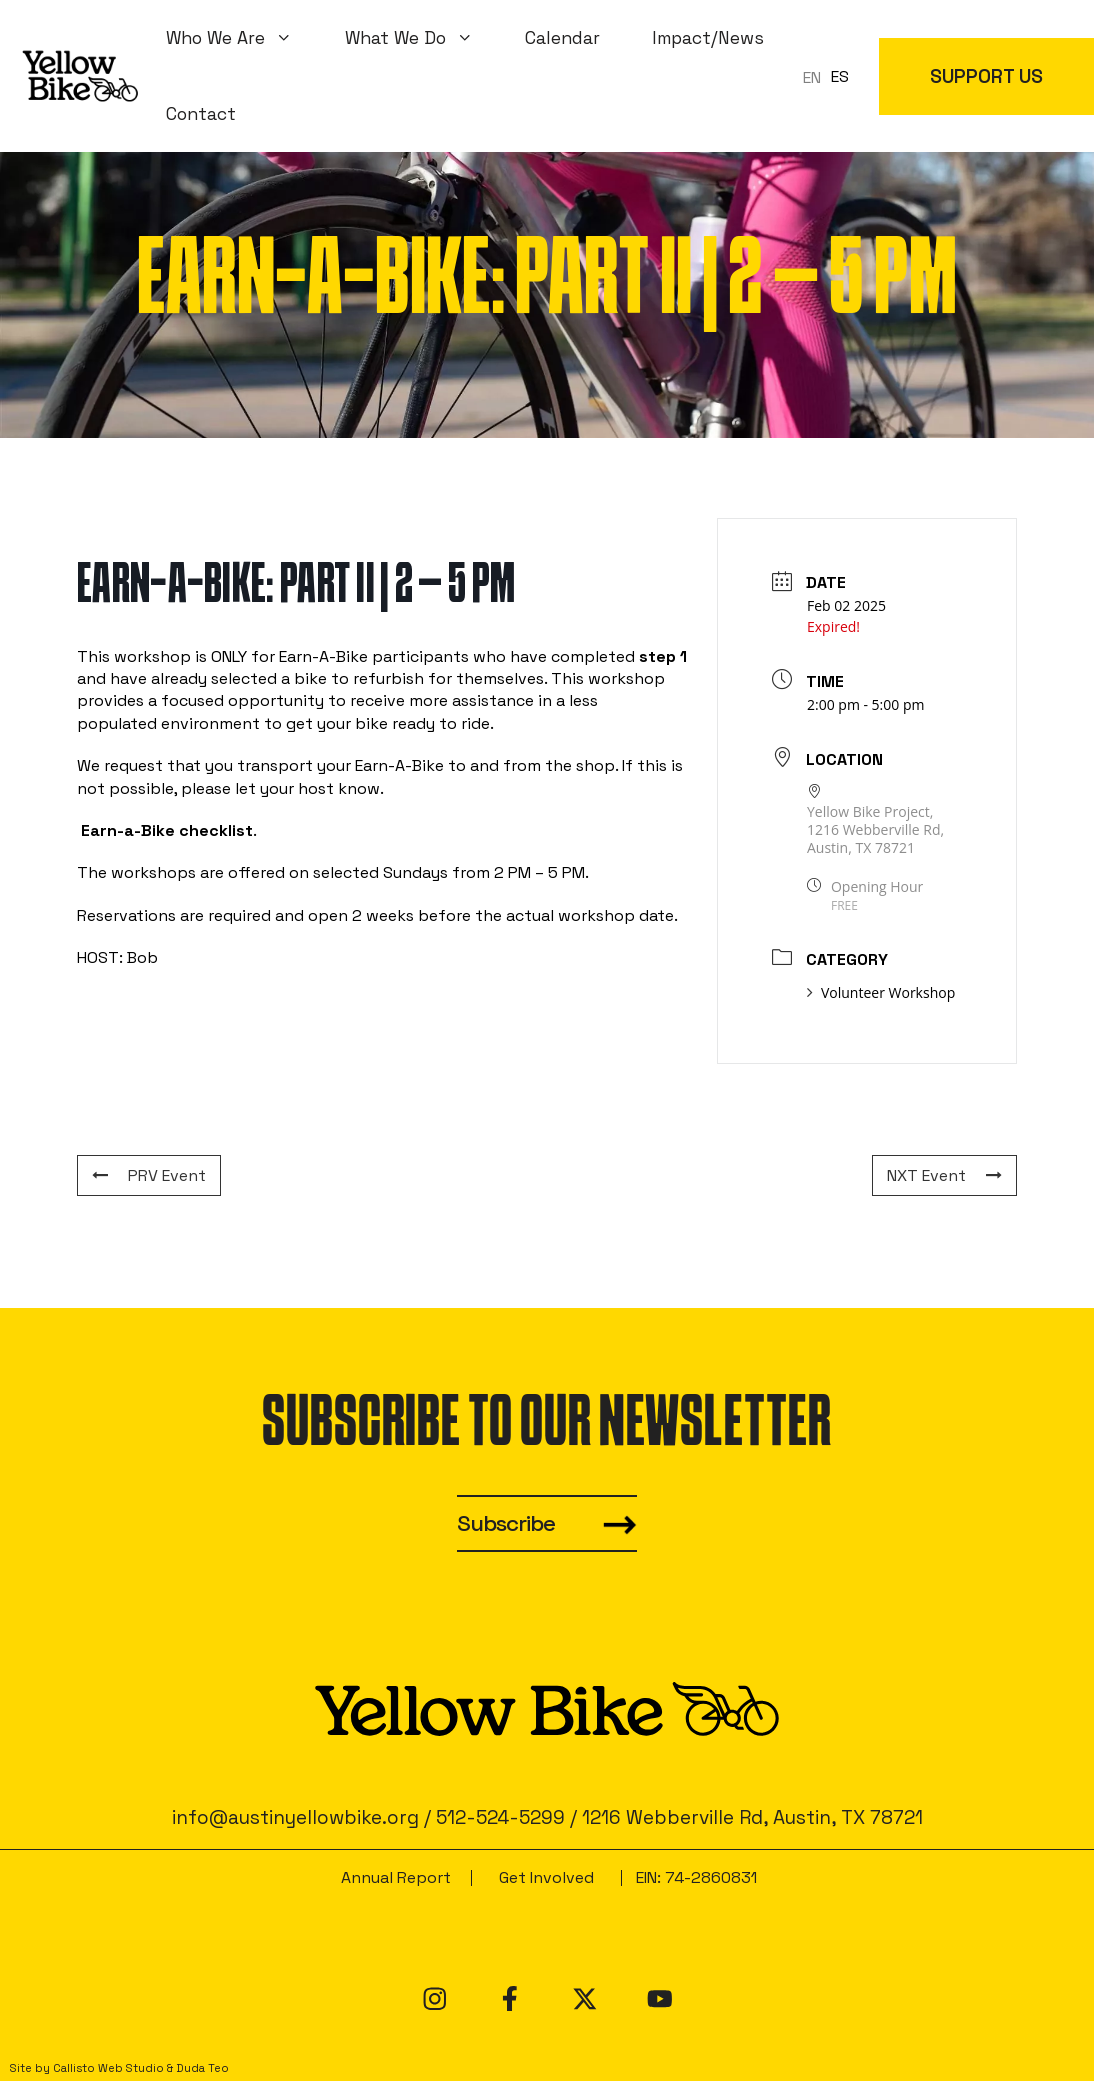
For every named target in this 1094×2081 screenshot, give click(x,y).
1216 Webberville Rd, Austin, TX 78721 (752, 1817)
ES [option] (840, 76)
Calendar (562, 38)
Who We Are (242, 38)
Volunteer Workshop (881, 992)
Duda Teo (202, 2068)
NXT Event (944, 1175)
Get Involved (546, 1877)
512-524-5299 (500, 1817)
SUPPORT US (986, 76)
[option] (840, 77)
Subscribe (506, 1523)
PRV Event (149, 1175)
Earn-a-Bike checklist (167, 830)
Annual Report (396, 1877)
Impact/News (708, 38)
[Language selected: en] (831, 76)
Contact (201, 114)
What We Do (422, 38)
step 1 (663, 656)
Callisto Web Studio (108, 2068)
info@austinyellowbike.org (295, 1817)
